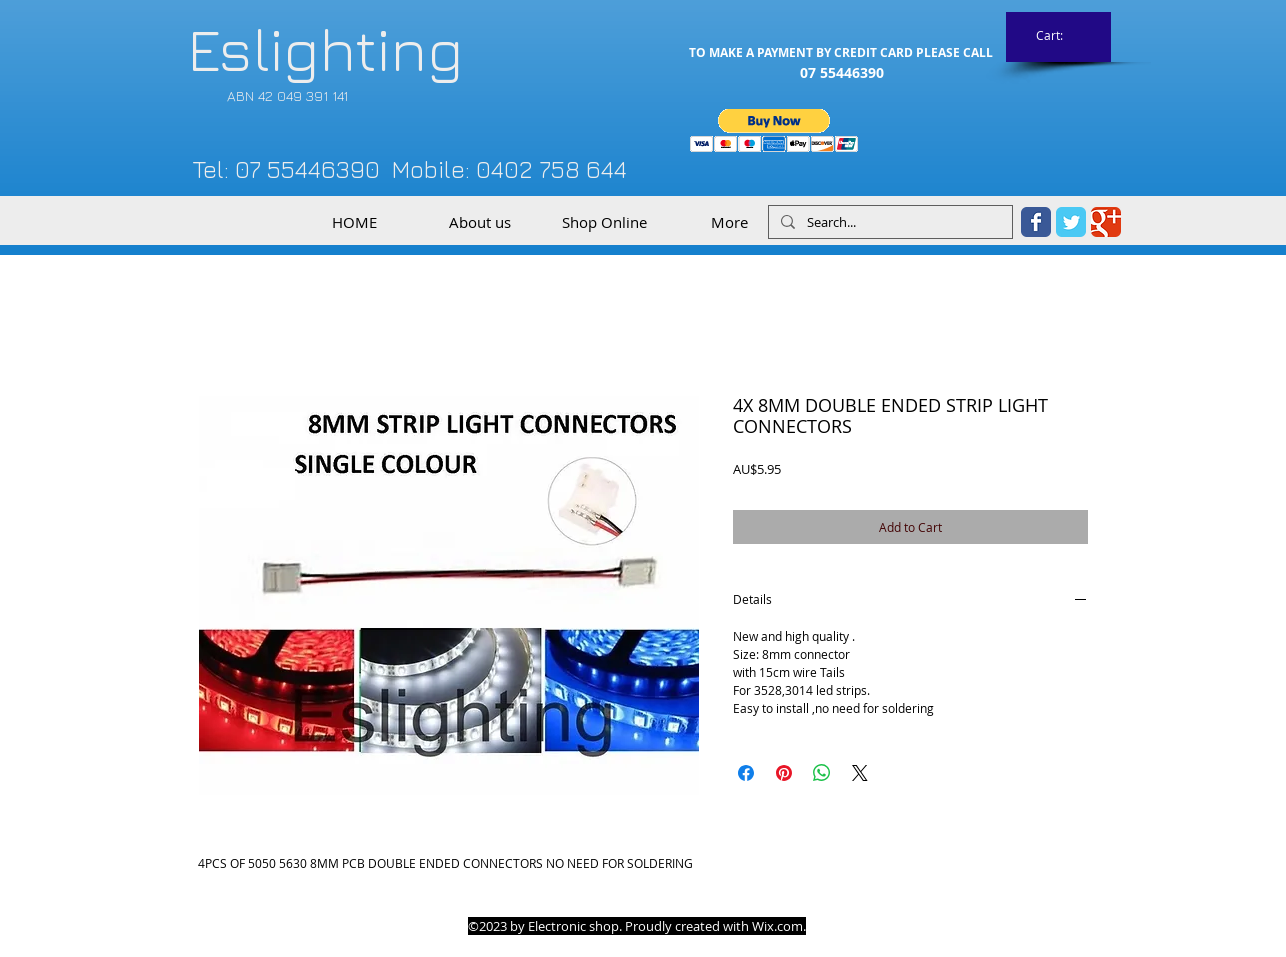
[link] (1059, 36)
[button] (774, 130)
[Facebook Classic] (1036, 222)
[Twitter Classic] (1071, 222)
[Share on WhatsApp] (822, 773)
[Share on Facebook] (746, 773)
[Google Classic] (1106, 222)
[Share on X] (860, 773)
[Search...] (888, 222)
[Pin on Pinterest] (784, 773)
